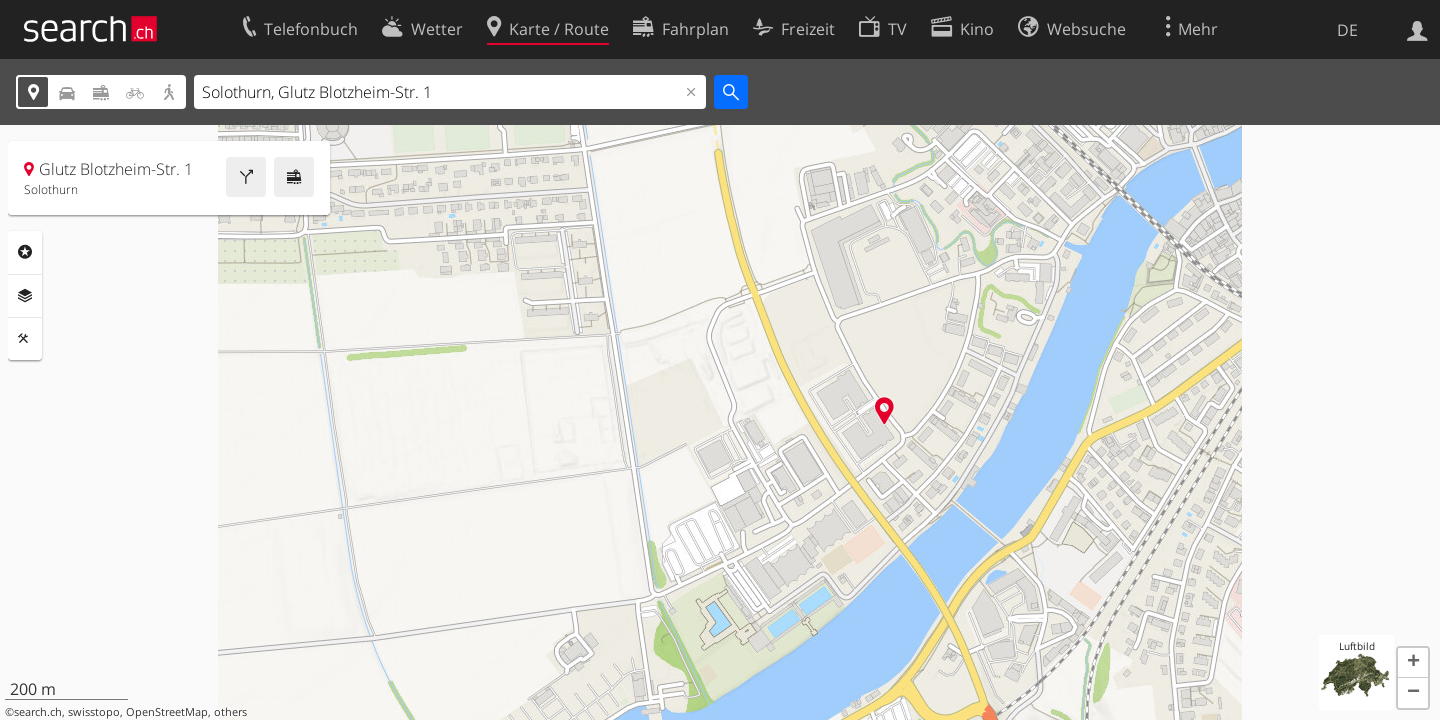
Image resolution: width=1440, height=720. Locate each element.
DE (1347, 30)
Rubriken (25, 252)
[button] (1413, 663)
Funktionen (25, 339)
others (230, 712)
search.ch (38, 712)
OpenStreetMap (167, 712)
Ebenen (25, 296)
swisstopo (94, 712)
